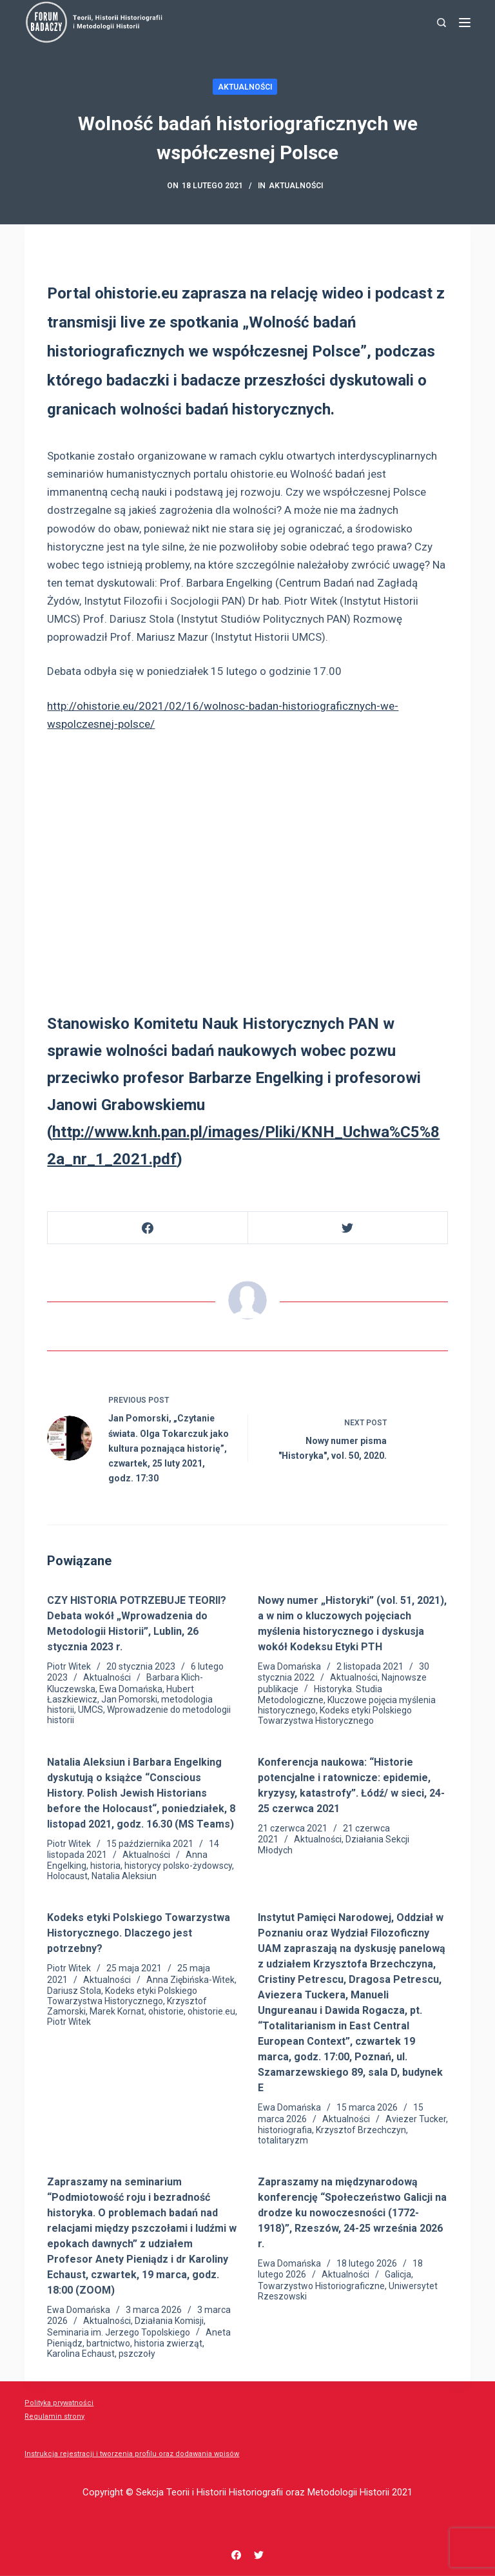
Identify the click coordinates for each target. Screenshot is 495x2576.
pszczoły (137, 2353)
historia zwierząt (168, 2343)
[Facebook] (148, 1228)
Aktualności (245, 87)
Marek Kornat (117, 2011)
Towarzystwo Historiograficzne (321, 2286)
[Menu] (465, 22)
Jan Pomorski (129, 1699)
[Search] (441, 22)
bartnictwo (108, 2343)
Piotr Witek (69, 1666)
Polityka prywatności (58, 2403)
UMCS (90, 1709)
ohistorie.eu (211, 2011)
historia (105, 1865)
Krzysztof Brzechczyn (361, 2130)
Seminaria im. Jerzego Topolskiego (118, 2332)
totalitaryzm (283, 2140)
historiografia (285, 2130)
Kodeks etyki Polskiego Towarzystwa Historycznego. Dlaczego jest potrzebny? (138, 1933)
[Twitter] (348, 1228)
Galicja (398, 2274)
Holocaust (67, 1876)
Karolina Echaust (81, 2353)
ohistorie (166, 2011)
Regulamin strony (54, 2416)
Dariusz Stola (74, 1991)
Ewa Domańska (130, 1689)
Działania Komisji (169, 2321)
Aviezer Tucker (415, 2119)
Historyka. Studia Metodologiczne (320, 1694)
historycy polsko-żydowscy (178, 1865)
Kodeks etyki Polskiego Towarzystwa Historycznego (335, 1715)
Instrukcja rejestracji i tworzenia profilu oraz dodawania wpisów (131, 2454)
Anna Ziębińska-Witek (190, 1980)
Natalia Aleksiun (124, 1876)
